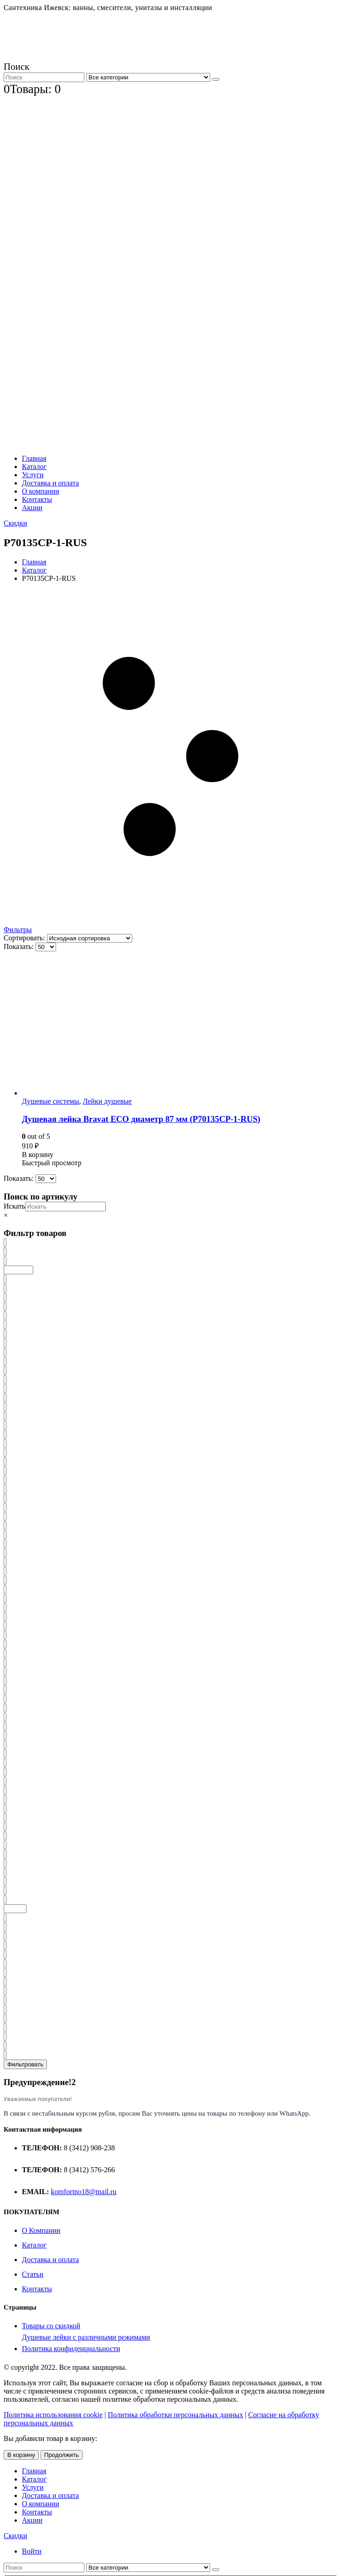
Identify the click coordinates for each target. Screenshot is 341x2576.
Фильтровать (25, 2064)
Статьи (32, 2274)
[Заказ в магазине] (89, 938)
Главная (34, 458)
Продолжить (61, 2454)
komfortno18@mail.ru (84, 2191)
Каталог (34, 466)
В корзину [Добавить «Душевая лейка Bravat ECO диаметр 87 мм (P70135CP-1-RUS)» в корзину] (37, 1154)
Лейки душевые (107, 1101)
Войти (31, 2551)
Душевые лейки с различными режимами (86, 2337)
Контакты (37, 499)
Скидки (15, 523)
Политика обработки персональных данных (175, 2415)
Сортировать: (25, 938)
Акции (32, 507)
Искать (14, 1206)
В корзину (21, 2454)
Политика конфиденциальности (71, 2348)
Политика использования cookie (53, 2415)
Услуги (33, 475)
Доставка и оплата (50, 483)
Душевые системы (50, 1101)
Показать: (20, 946)
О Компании (41, 2230)
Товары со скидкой (51, 2326)
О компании (40, 491)
